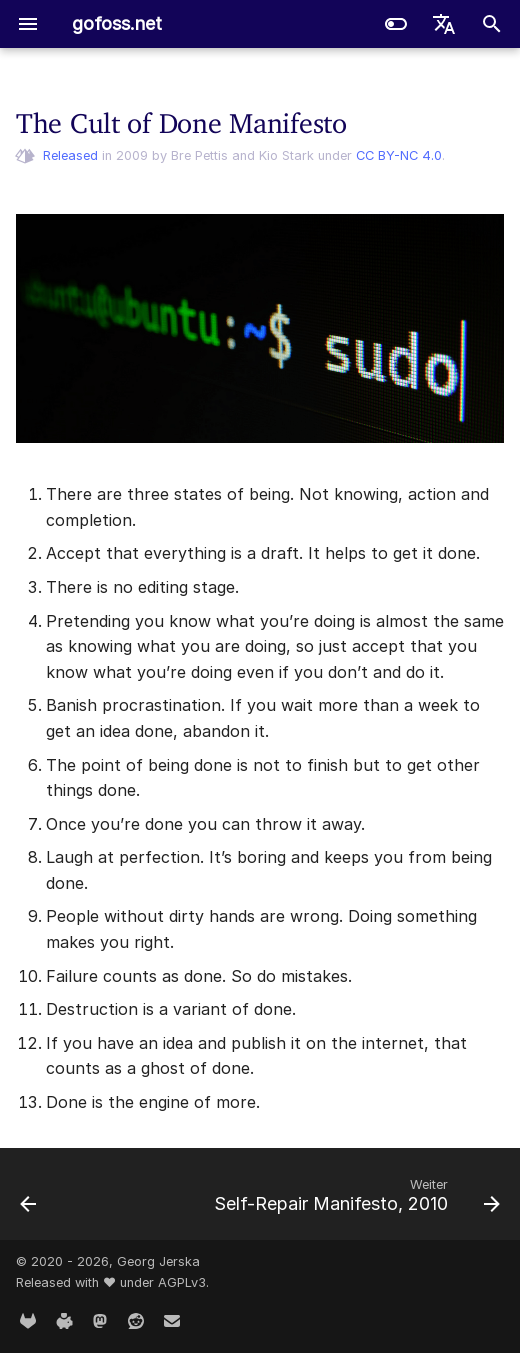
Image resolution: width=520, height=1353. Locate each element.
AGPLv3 (182, 1282)
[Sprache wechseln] (444, 24)
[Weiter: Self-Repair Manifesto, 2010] (354, 1200)
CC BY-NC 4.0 (399, 155)
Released (70, 155)
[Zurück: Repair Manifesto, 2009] (28, 1200)
